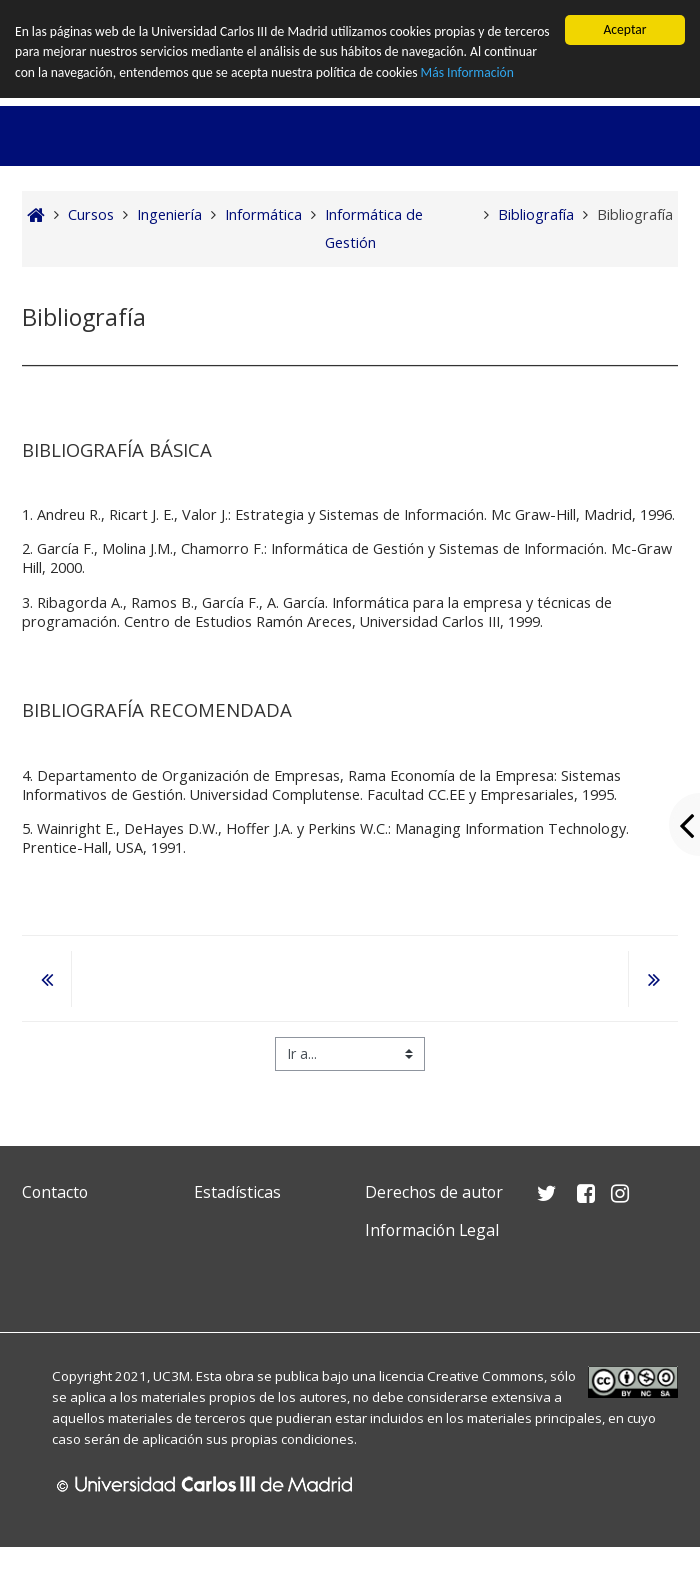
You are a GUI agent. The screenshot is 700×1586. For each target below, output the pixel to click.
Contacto (55, 1192)
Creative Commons (485, 1376)
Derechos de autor (434, 1192)
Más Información (467, 72)
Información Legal (432, 1230)
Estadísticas (237, 1192)
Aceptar (624, 29)
